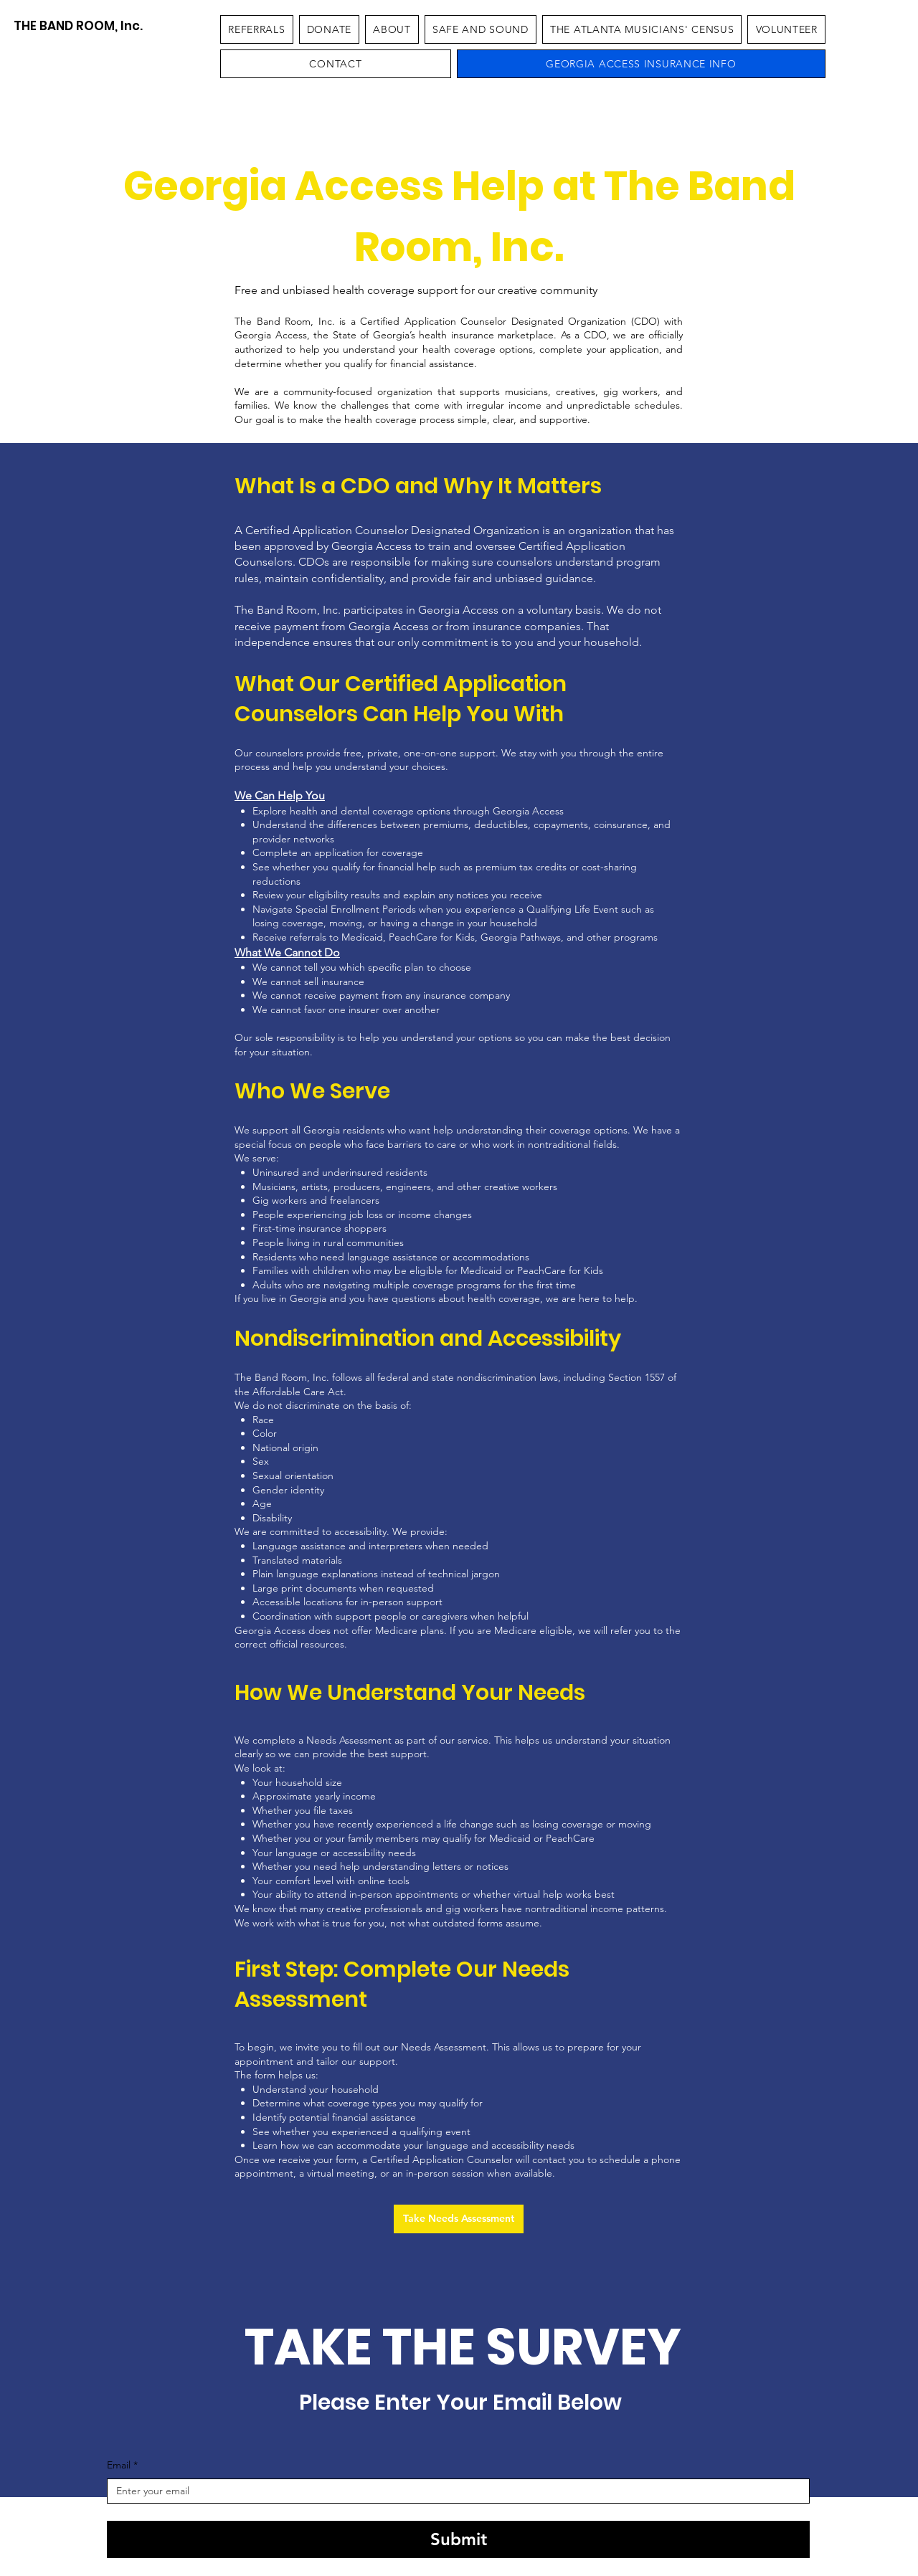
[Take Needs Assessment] (459, 2219)
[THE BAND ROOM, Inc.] (78, 26)
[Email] (454, 2491)
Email (122, 2465)
